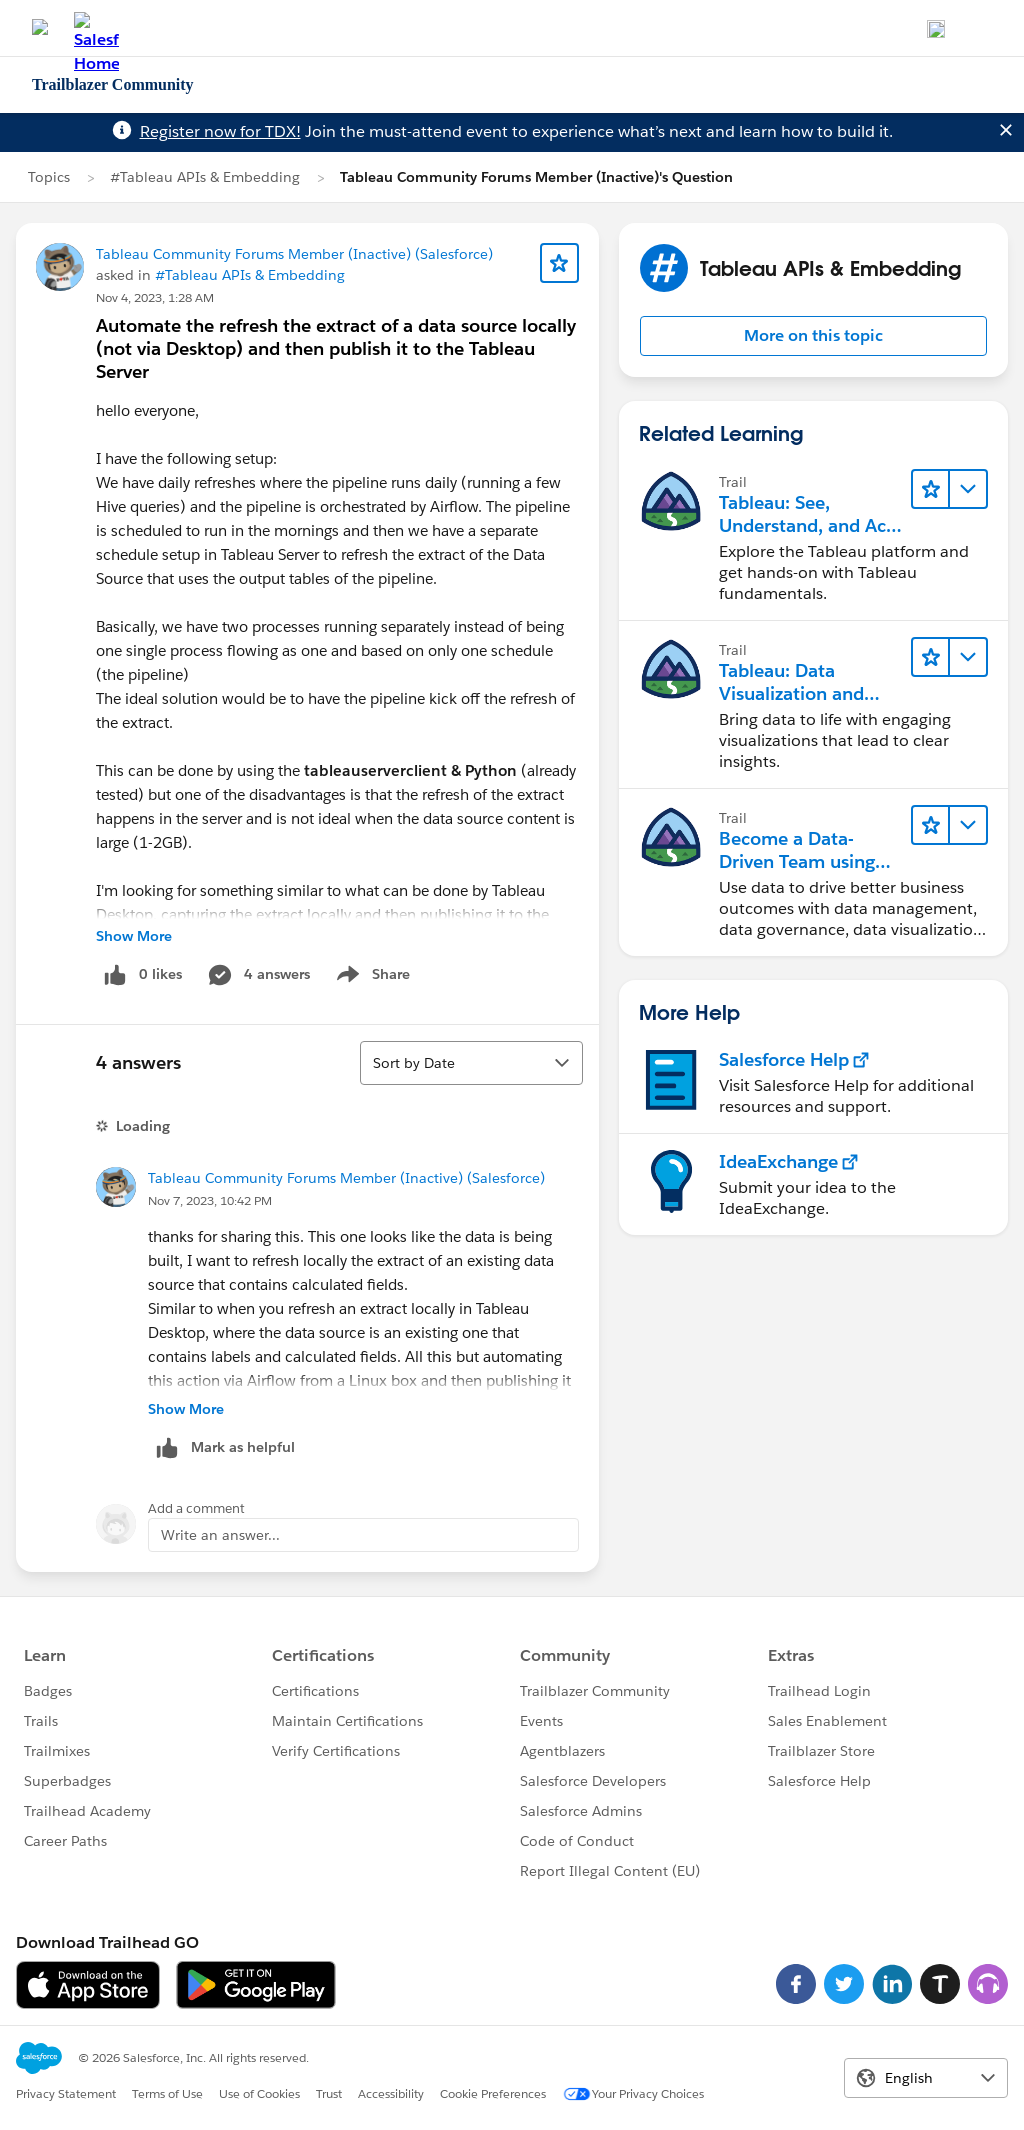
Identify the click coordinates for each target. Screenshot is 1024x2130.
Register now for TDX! (220, 131)
